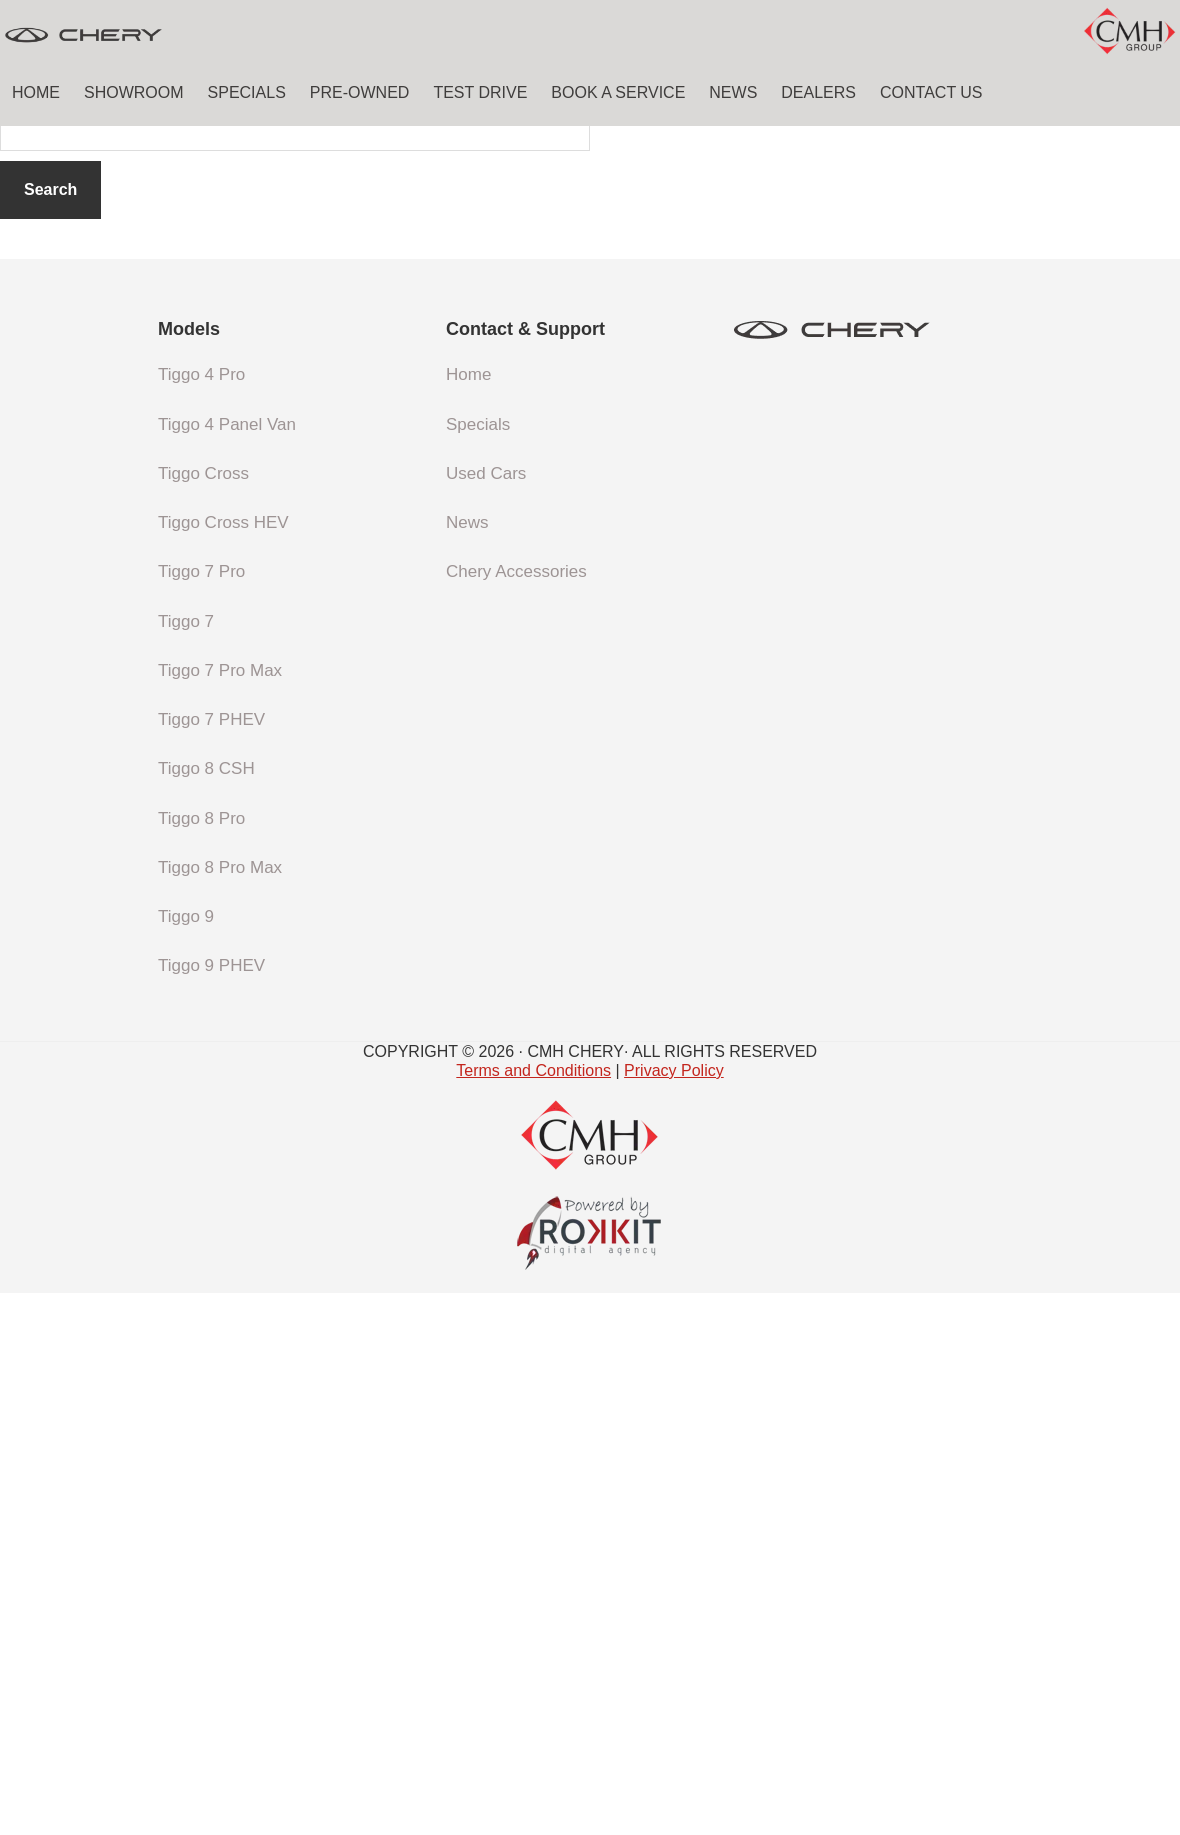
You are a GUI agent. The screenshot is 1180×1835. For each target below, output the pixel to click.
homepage (775, 584)
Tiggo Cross (203, 1015)
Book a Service (618, 92)
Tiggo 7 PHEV (211, 1261)
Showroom (134, 92)
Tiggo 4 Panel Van (227, 966)
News (733, 92)
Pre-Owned (360, 92)
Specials (247, 92)
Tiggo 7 (186, 1163)
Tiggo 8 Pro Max (220, 1409)
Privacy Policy (674, 1612)
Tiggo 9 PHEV (211, 1507)
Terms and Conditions (533, 1612)
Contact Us (931, 92)
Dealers (818, 92)
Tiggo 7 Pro (201, 1113)
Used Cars (486, 1015)
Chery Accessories (516, 1113)
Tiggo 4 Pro (201, 916)
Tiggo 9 (186, 1458)
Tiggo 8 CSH (206, 1310)
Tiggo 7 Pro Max (220, 1212)
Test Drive (480, 92)
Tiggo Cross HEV (223, 1064)
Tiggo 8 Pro (201, 1360)
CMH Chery (150, 35)
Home (36, 92)
